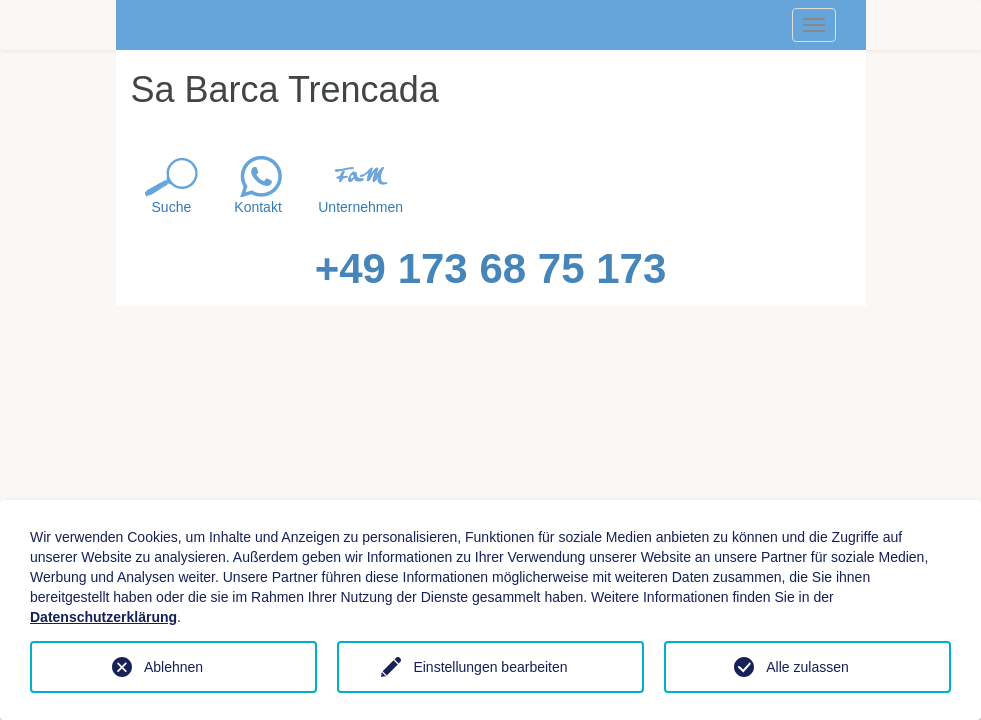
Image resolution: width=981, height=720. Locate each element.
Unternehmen (360, 207)
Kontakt (257, 207)
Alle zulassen (807, 667)
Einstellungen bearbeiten (490, 667)
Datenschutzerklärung (103, 617)
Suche (172, 207)
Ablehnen (173, 667)
